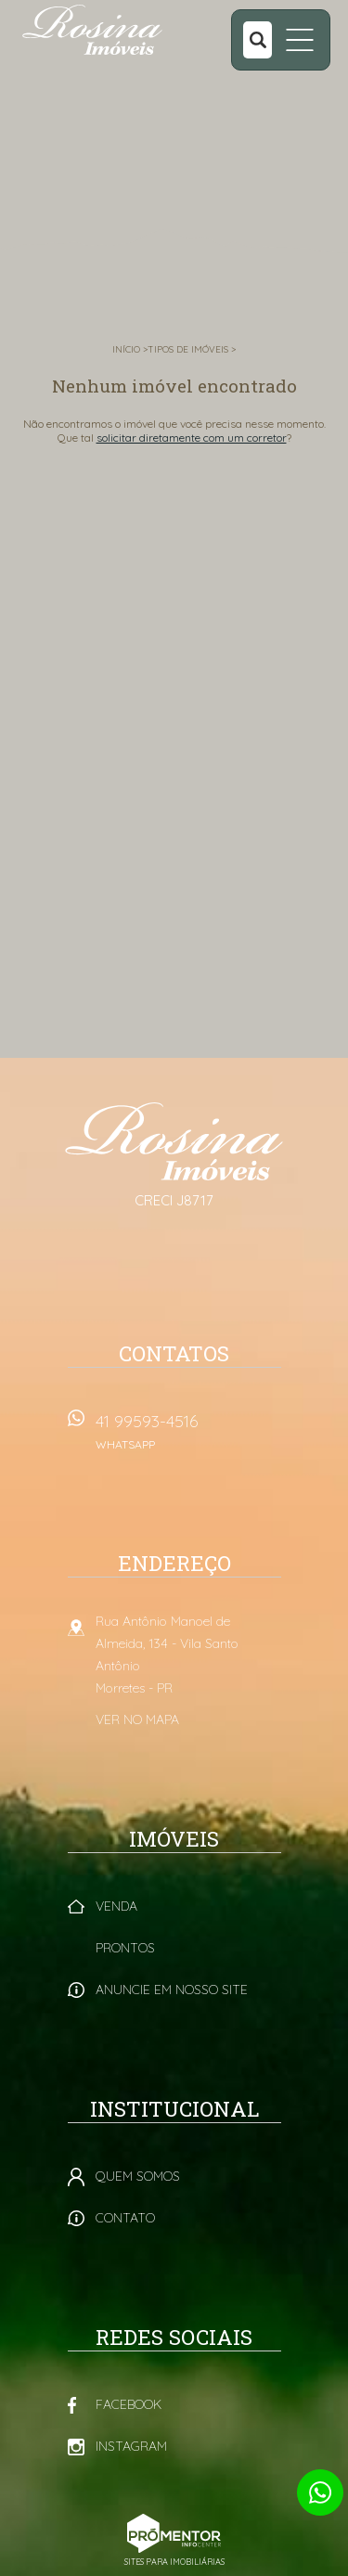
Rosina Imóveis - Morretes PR (174, 1141)
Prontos (125, 1947)
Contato (125, 2217)
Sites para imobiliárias (174, 2562)
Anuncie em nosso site (172, 1989)
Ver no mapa (137, 1719)
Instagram (131, 2446)
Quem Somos (138, 2176)
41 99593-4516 (188, 1437)
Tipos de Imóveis (188, 349)
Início (126, 349)
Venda (116, 1906)
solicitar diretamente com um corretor (192, 437)
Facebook (128, 2404)
